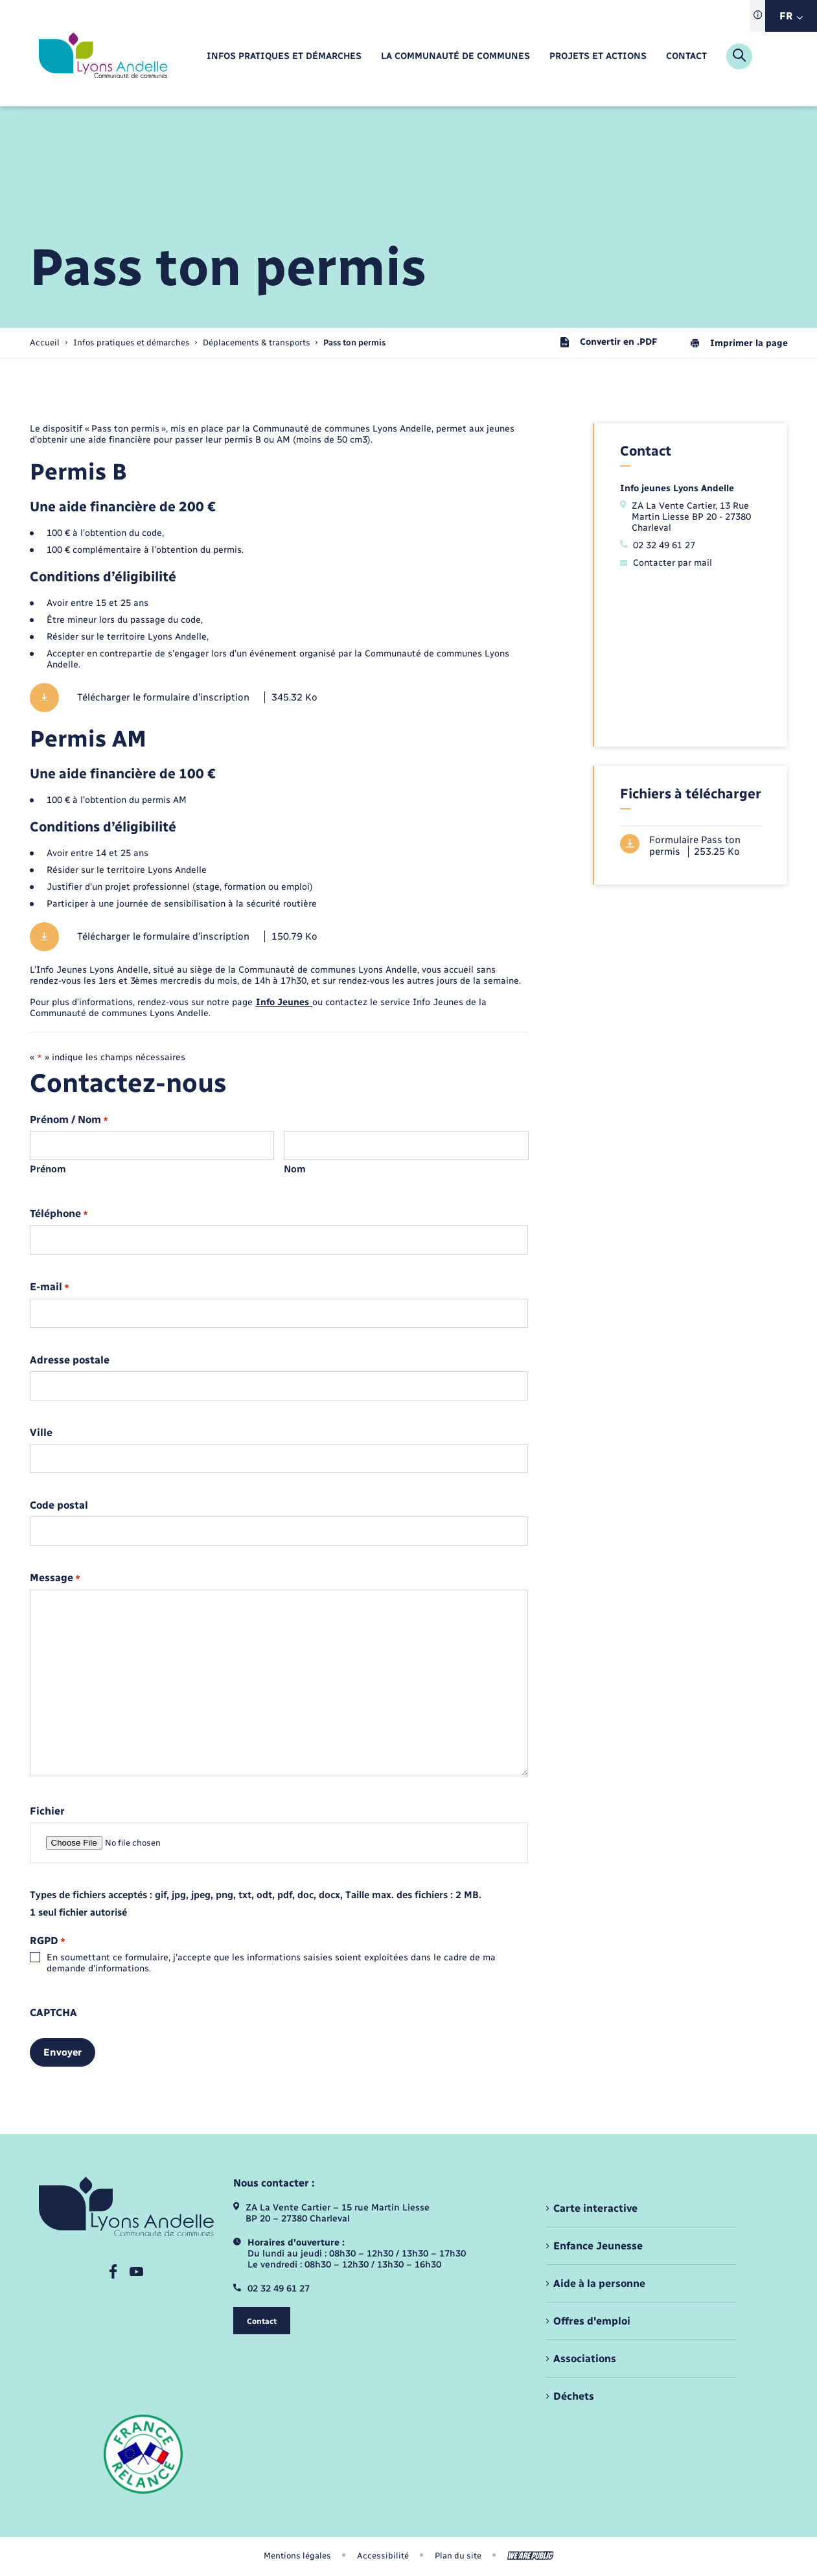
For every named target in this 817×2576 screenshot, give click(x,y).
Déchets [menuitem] (573, 2396)
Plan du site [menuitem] (458, 2555)
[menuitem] (284, 57)
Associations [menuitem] (584, 2358)
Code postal (59, 1505)
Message (55, 1578)
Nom (295, 1169)
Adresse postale (69, 1360)
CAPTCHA (53, 2013)
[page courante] (354, 342)
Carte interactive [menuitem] (595, 2208)
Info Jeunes (284, 1002)
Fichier (47, 1811)
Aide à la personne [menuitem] (599, 2283)
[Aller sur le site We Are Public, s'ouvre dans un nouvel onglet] (530, 2555)
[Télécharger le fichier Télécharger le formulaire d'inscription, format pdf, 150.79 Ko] (279, 936)
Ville (41, 1433)
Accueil (45, 342)
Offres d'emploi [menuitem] (591, 2321)
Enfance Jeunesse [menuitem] (598, 2246)
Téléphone (59, 1214)
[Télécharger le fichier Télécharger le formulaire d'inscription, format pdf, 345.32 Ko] (279, 697)
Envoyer (62, 2052)
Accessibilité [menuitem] (383, 2555)
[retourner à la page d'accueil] (103, 56)
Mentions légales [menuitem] (297, 2555)
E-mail (49, 1287)
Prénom (48, 1169)
